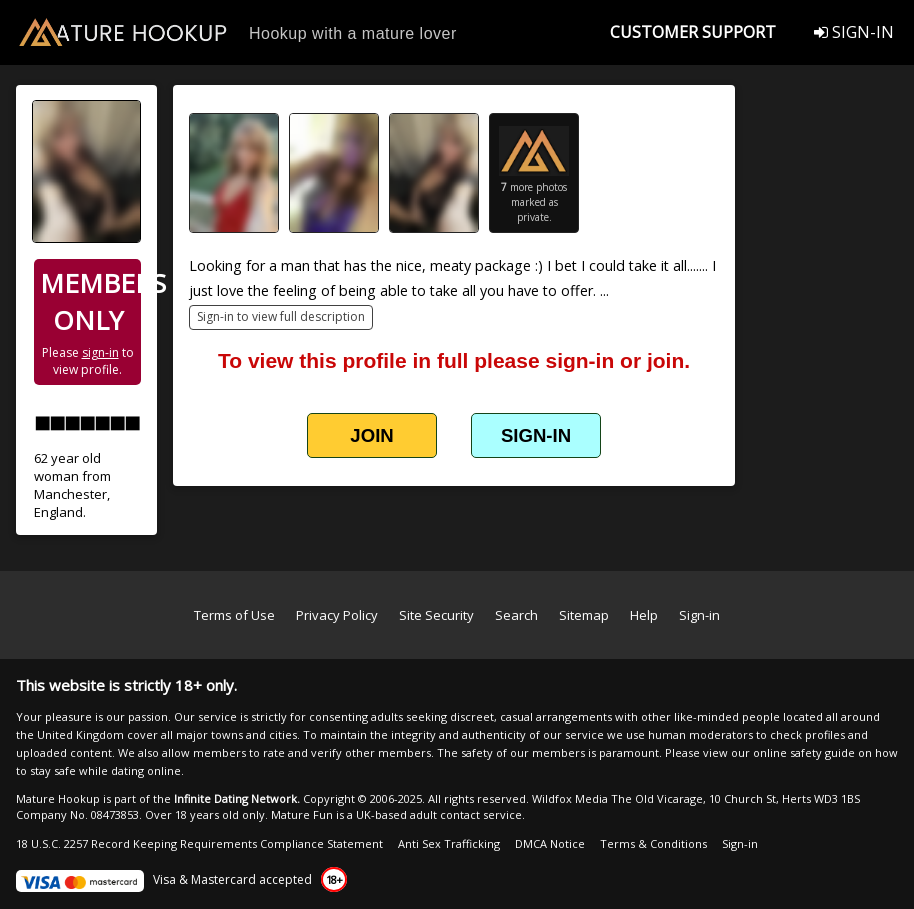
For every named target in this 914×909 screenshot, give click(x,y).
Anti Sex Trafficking (449, 843)
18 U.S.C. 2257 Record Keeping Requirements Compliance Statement (199, 843)
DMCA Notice (550, 843)
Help (644, 615)
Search (516, 615)
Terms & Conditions (653, 843)
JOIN (371, 435)
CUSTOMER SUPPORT (693, 32)
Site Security (436, 615)
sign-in (100, 352)
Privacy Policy (337, 615)
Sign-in (699, 615)
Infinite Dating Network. (237, 798)
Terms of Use (234, 615)
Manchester (70, 494)
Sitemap (584, 615)
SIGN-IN (854, 32)
